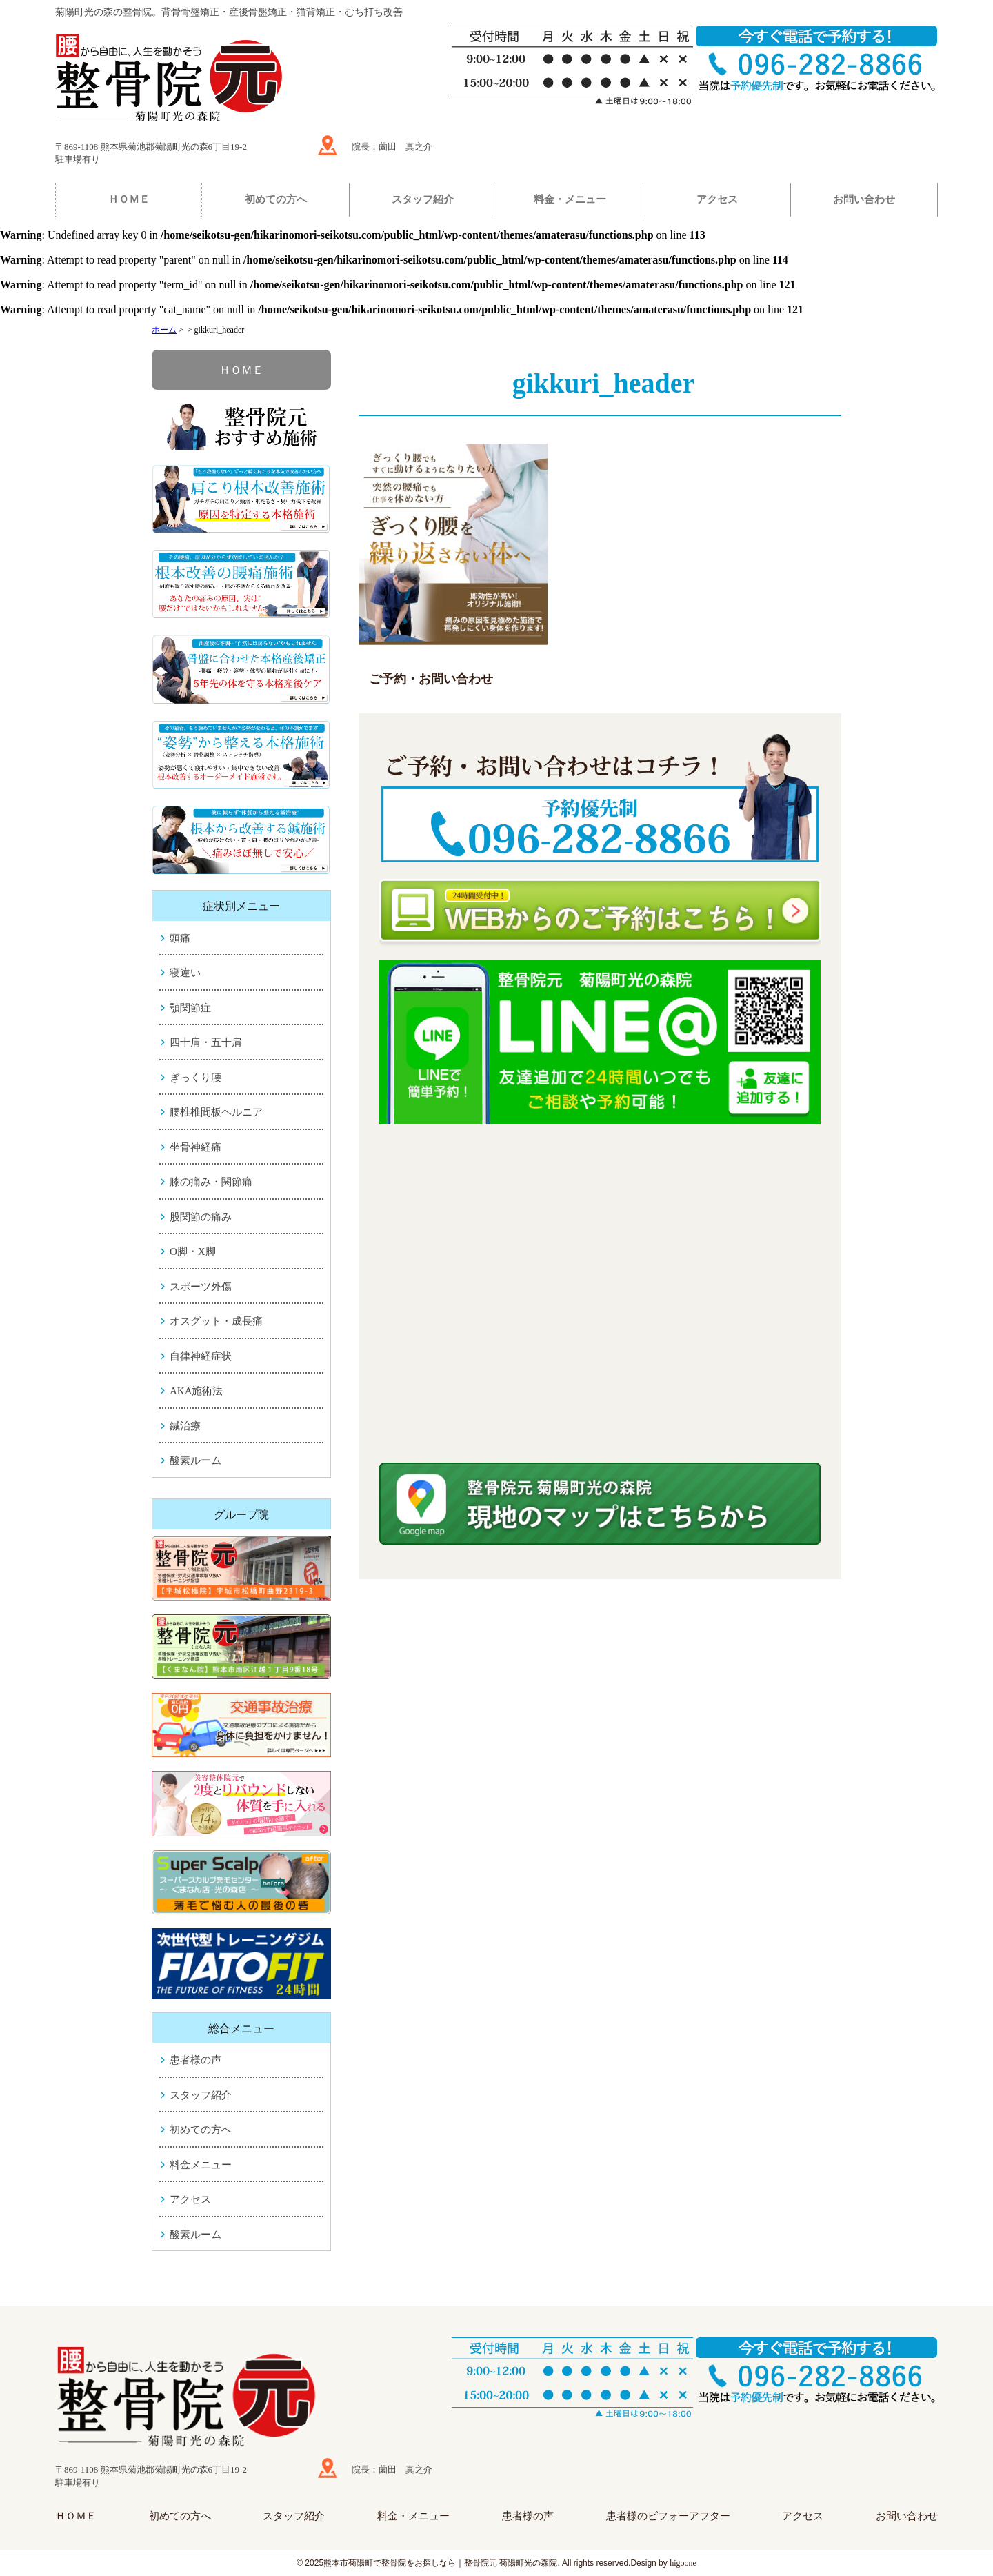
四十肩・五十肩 (206, 1042)
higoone (683, 2563)
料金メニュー (201, 2164)
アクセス (717, 199)
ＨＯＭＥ (129, 199)
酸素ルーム (195, 1460)
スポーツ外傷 (201, 1286)
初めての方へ (276, 199)
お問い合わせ (864, 199)
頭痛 (180, 938)
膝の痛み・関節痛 (211, 1181)
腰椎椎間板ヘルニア (216, 1112)
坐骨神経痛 (195, 1147)
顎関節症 (190, 1007)
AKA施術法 (196, 1390)
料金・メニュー (570, 199)
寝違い (185, 972)
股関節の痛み (201, 1216)
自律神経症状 (201, 1356)
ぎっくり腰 (195, 1077)
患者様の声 (195, 2059)
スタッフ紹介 (423, 199)
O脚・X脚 (193, 1251)
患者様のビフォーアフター (668, 2515)
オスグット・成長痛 (216, 1321)
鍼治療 (185, 1425)
